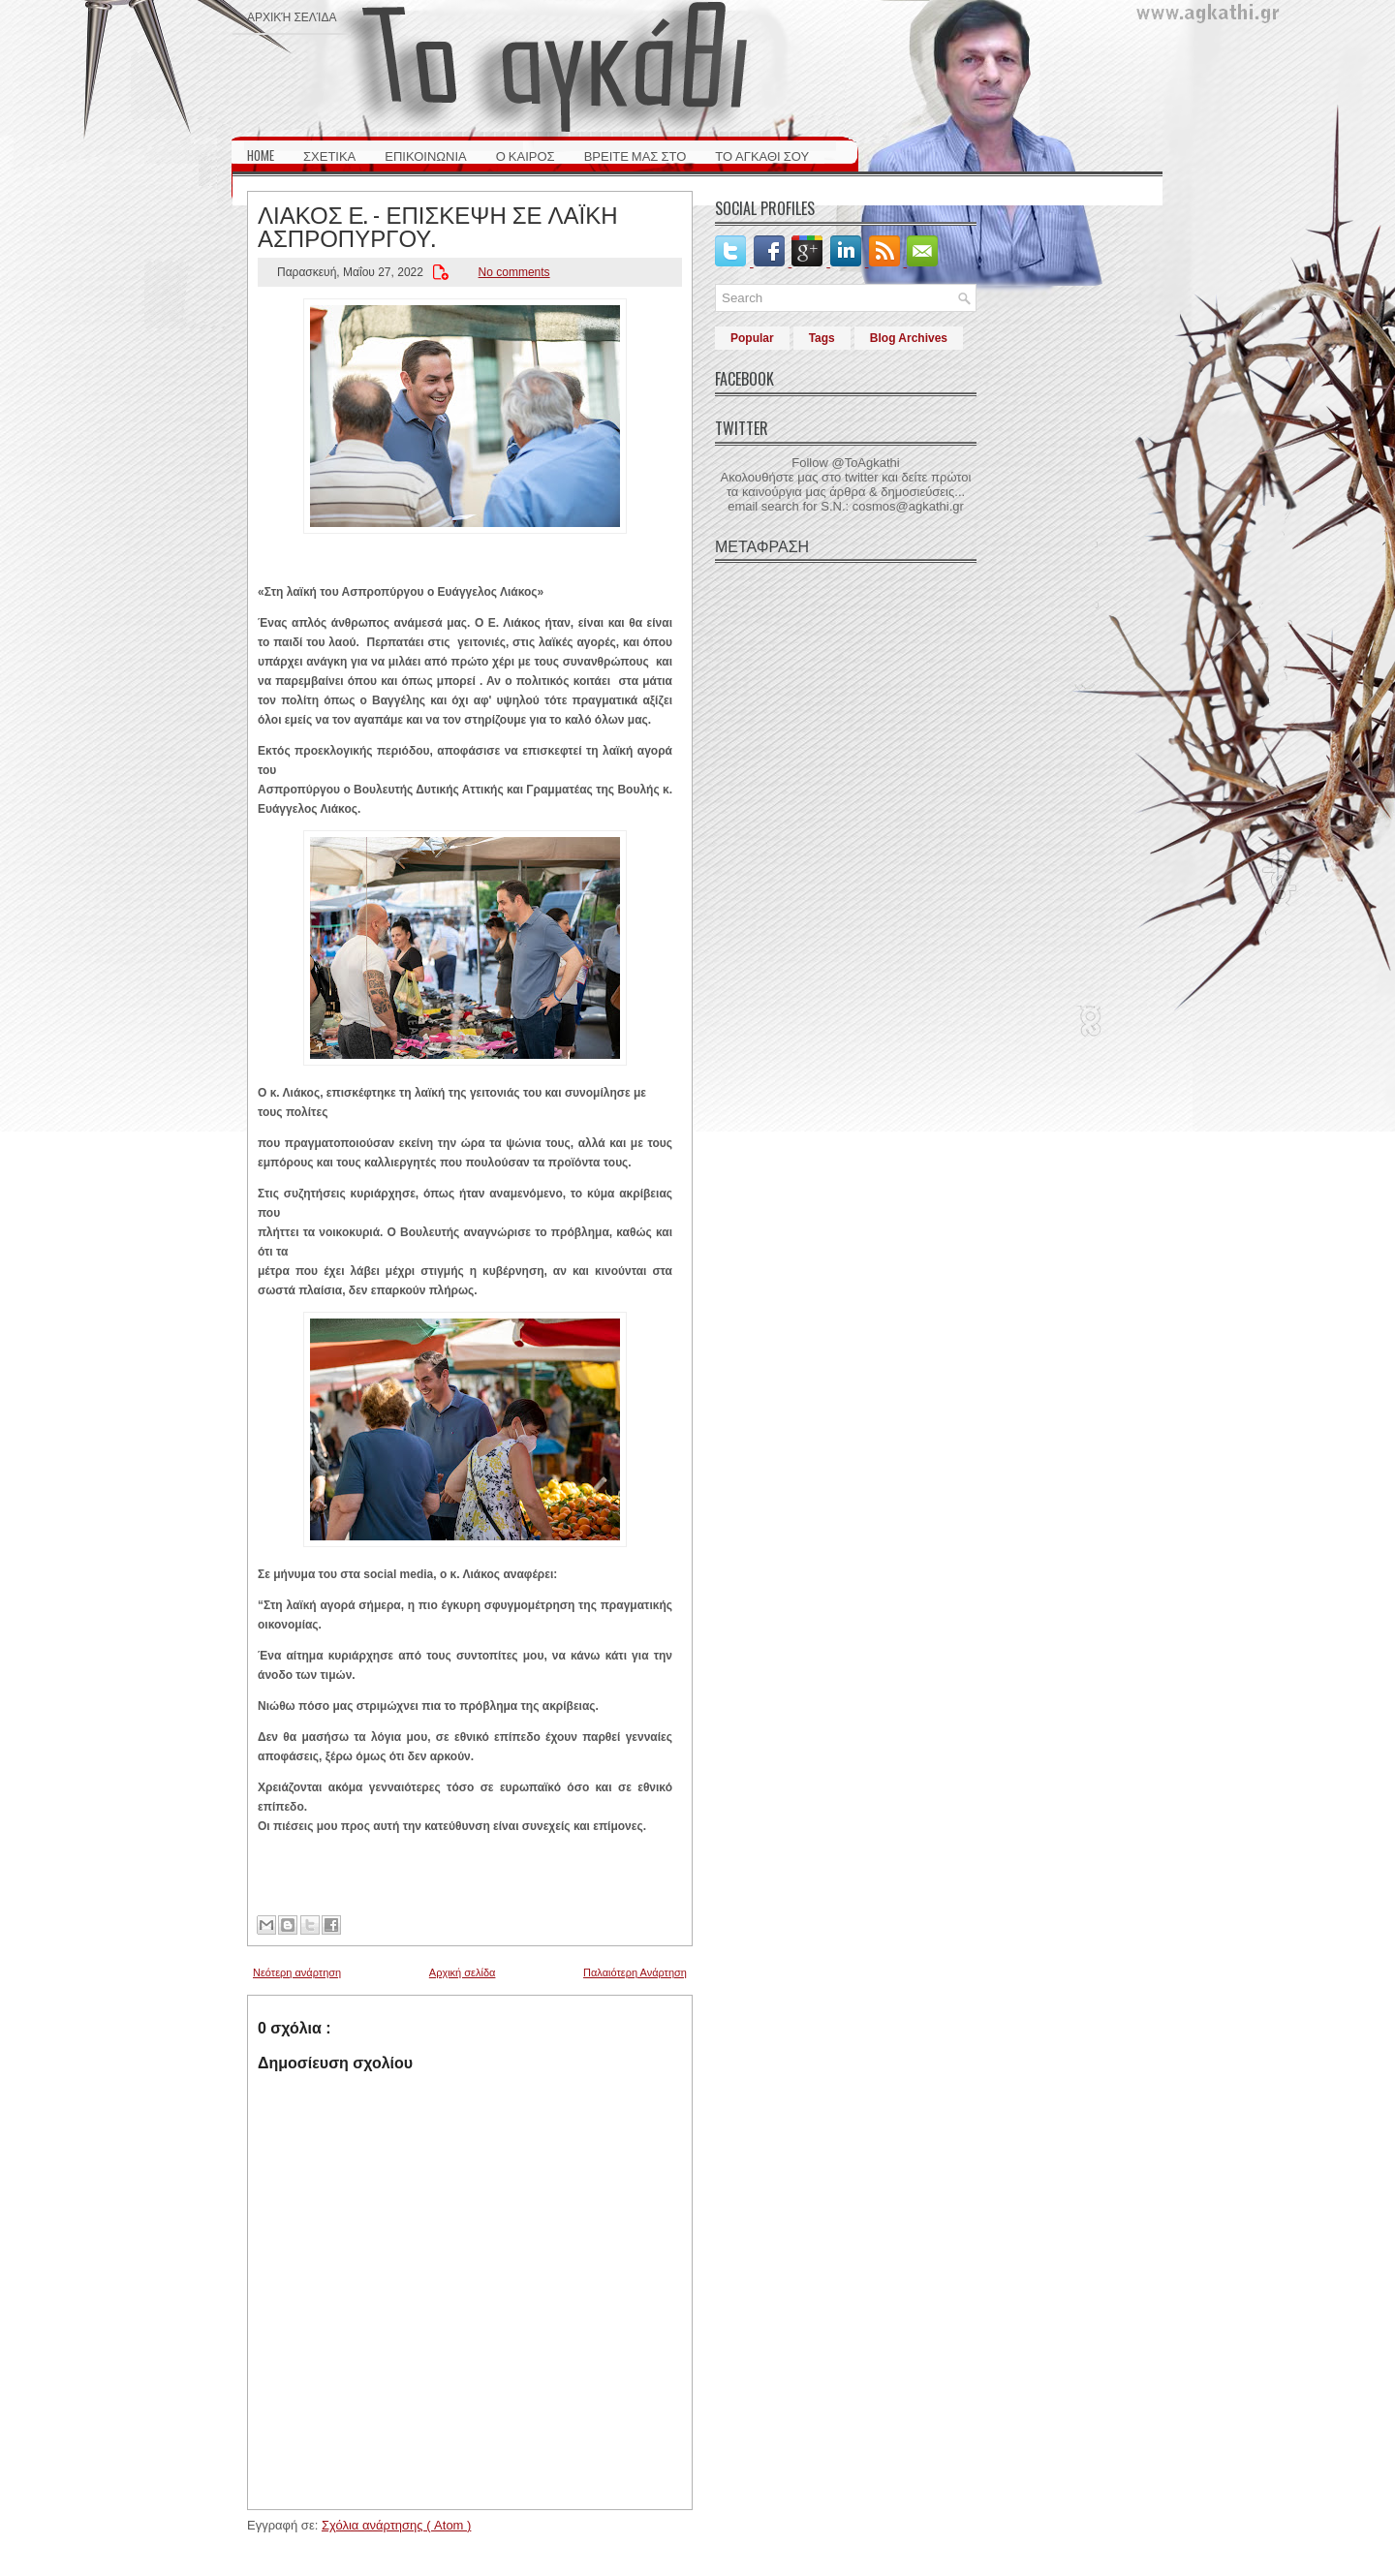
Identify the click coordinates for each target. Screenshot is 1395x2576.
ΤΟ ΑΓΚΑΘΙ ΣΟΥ (762, 155)
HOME (260, 155)
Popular (752, 338)
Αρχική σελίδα (291, 16)
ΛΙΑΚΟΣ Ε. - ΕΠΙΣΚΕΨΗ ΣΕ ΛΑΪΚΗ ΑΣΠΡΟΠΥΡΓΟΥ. (438, 225)
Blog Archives (908, 338)
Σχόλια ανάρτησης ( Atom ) (396, 2525)
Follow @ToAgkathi (845, 462)
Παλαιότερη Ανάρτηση (635, 1972)
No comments (514, 272)
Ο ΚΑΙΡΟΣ (525, 155)
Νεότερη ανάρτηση (297, 1972)
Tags (822, 338)
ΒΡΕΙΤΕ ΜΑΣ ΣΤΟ (635, 155)
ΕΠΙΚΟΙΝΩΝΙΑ (425, 155)
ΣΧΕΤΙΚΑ (329, 155)
